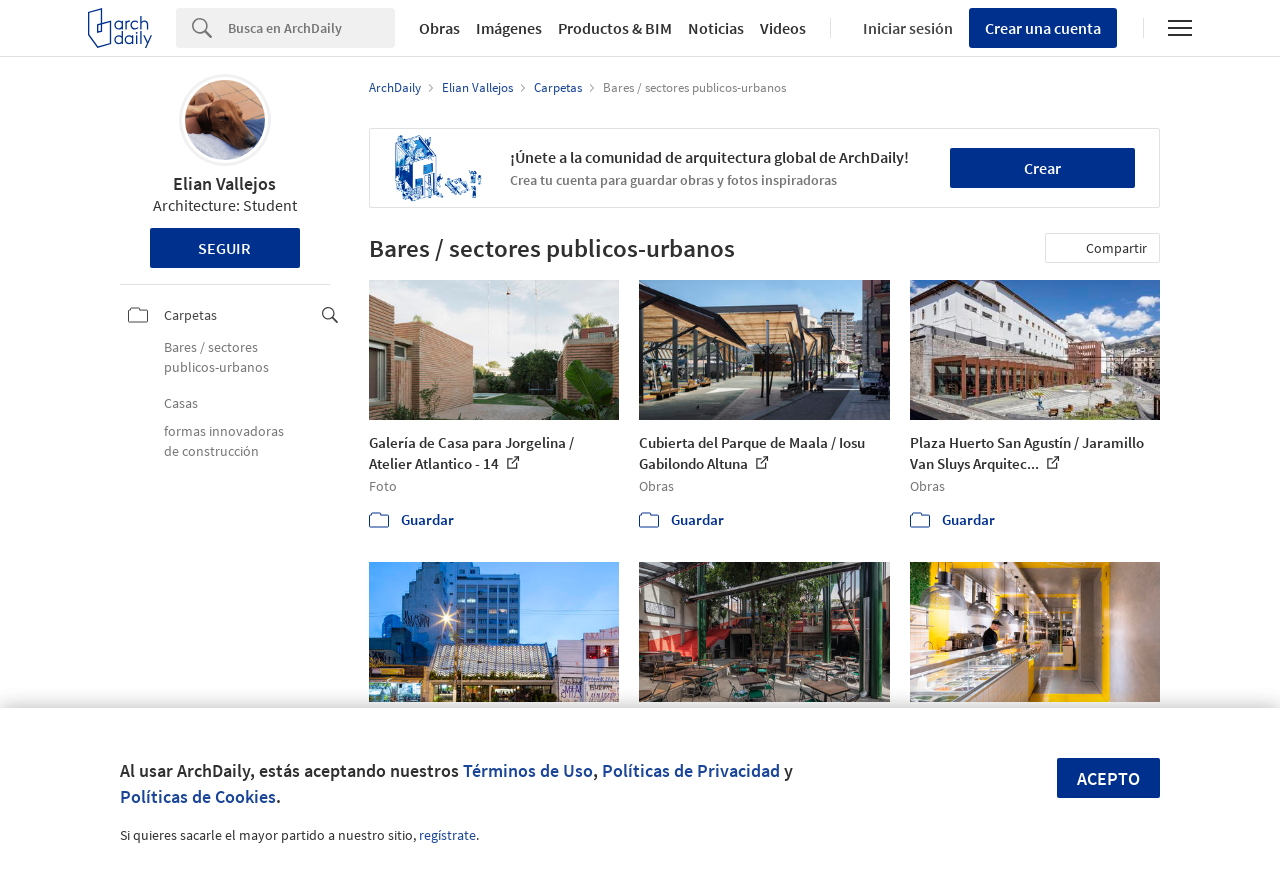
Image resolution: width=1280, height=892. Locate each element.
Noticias (716, 28)
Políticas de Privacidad (691, 770)
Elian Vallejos (224, 183)
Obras (439, 28)
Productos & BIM (615, 28)
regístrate (447, 835)
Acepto (1108, 778)
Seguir (224, 248)
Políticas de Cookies (198, 796)
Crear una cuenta (1043, 28)
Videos (783, 28)
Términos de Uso (528, 770)
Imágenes (509, 28)
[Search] (311, 28)
